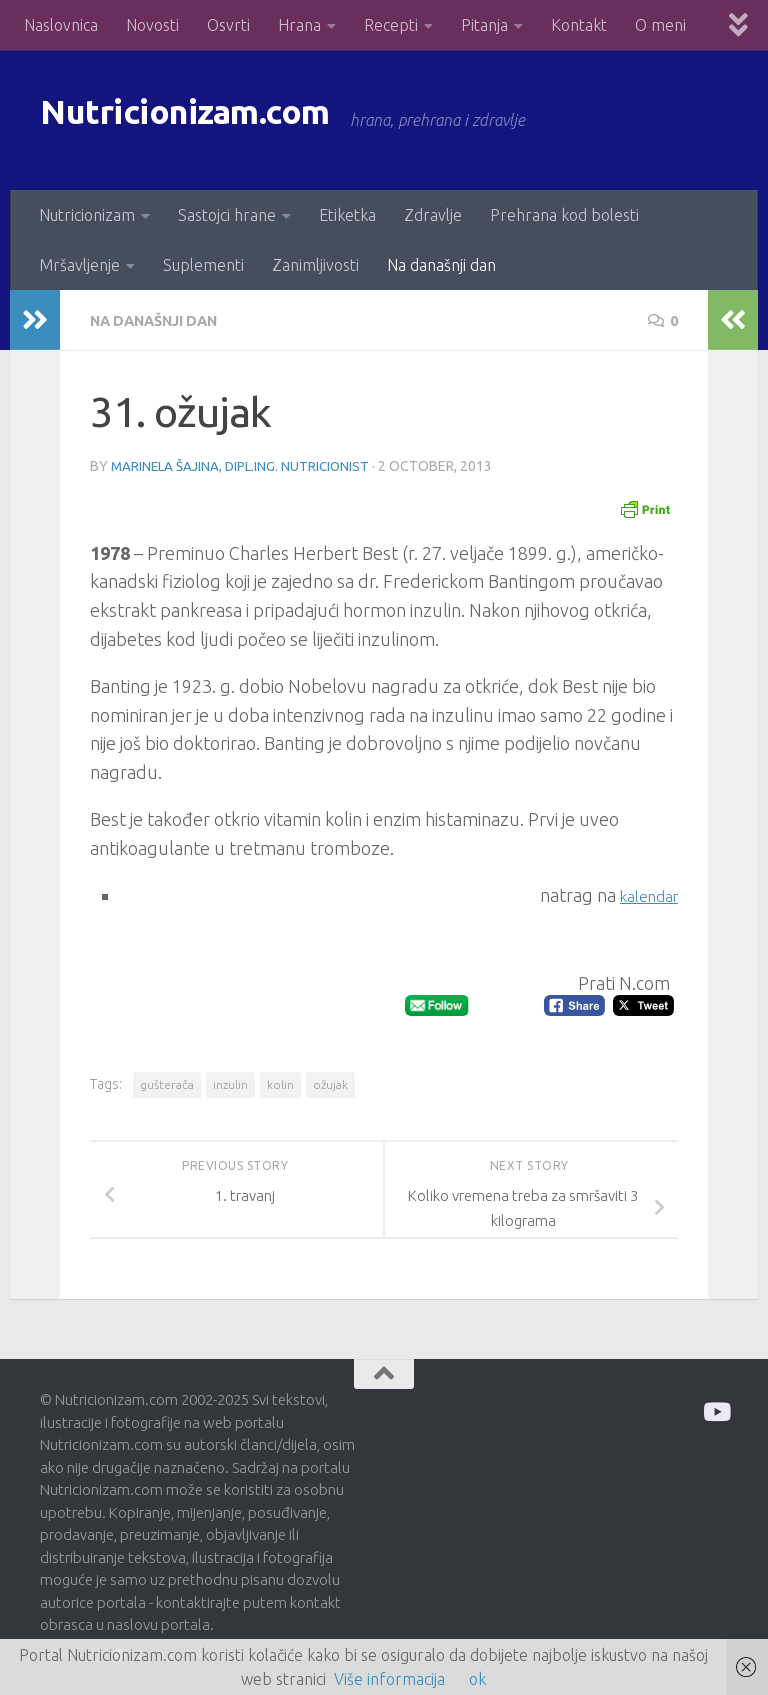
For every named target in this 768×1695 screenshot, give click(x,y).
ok (477, 1679)
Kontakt (579, 25)
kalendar (643, 894)
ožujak (330, 1083)
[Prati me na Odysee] (715, 1410)
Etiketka (347, 215)
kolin (280, 1083)
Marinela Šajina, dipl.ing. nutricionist (244, 465)
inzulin (230, 1083)
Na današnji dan (441, 265)
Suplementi (203, 265)
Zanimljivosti (315, 265)
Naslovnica (61, 25)
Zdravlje (433, 215)
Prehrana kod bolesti (564, 215)
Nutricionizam (87, 215)
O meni (660, 25)
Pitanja (484, 25)
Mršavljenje (79, 265)
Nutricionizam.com (219, 119)
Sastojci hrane (227, 215)
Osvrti (228, 25)
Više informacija (389, 1679)
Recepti (391, 25)
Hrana (299, 25)
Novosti (152, 25)
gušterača (167, 1083)
